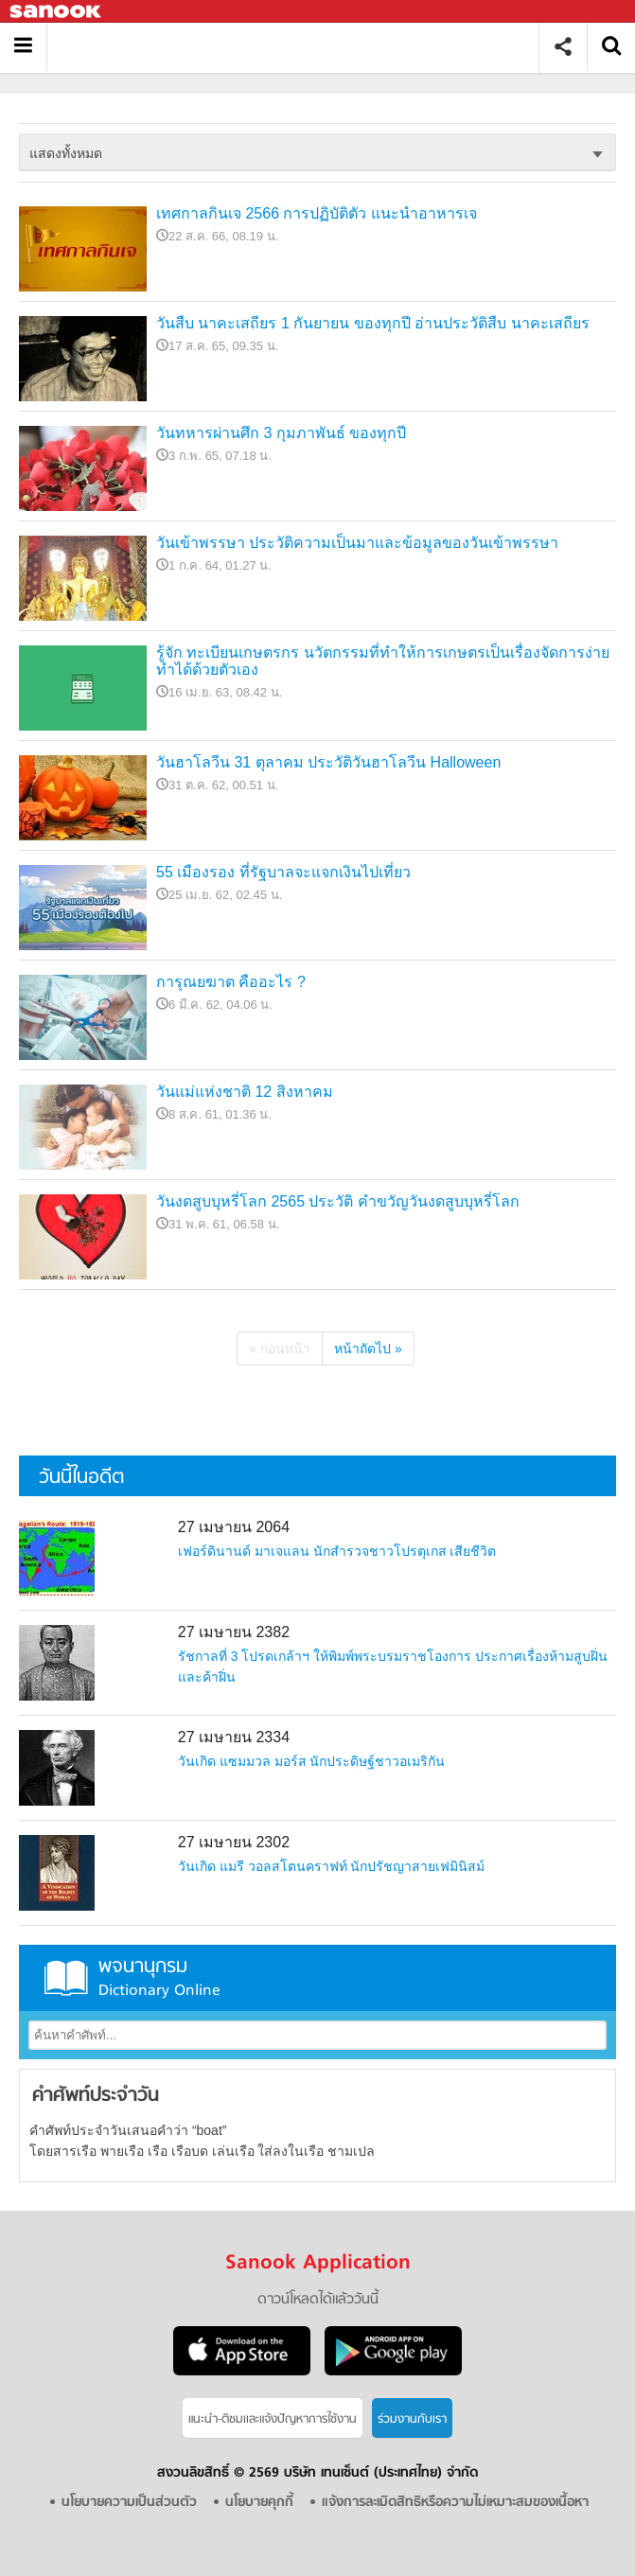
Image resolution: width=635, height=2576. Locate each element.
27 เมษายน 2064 (234, 1527)
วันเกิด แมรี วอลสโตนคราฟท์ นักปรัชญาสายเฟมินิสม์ (331, 1866)
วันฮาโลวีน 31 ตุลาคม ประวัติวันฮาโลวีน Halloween (328, 762)
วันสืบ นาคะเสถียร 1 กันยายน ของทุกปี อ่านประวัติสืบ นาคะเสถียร (373, 323)
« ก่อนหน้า (279, 1348)
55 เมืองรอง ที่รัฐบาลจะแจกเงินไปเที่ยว (283, 872)
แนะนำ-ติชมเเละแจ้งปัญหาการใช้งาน (272, 2419)
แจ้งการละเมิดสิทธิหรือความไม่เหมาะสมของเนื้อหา (455, 2503)
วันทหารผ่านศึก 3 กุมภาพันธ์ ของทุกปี (281, 433)
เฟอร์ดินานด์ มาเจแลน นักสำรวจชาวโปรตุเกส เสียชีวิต (337, 1551)
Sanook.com (56, 12)
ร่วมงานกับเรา (412, 2419)
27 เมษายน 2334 (234, 1737)
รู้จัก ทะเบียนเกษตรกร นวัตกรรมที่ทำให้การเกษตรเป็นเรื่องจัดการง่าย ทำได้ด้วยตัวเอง (382, 661)
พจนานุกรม (318, 1977)
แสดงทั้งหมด (65, 153)
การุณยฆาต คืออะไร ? (231, 982)
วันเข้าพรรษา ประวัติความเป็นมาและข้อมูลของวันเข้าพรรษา (357, 543)
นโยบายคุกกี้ (259, 2503)
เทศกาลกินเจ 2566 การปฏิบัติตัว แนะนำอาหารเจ (316, 213)
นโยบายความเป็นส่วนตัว (129, 2503)
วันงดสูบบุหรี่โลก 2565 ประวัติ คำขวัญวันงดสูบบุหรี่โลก (338, 1201)
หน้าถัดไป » (368, 1348)
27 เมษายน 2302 (234, 1842)
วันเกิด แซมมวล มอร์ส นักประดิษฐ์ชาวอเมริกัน (312, 1761)
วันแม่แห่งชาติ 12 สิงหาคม (244, 1092)
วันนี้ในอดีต (81, 1477)
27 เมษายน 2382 (234, 1632)
